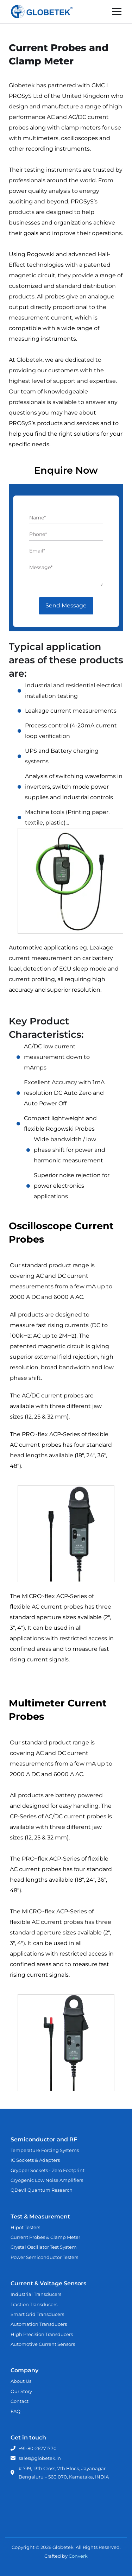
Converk (78, 2556)
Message (40, 567)
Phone (38, 534)
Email (37, 551)
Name (37, 517)
